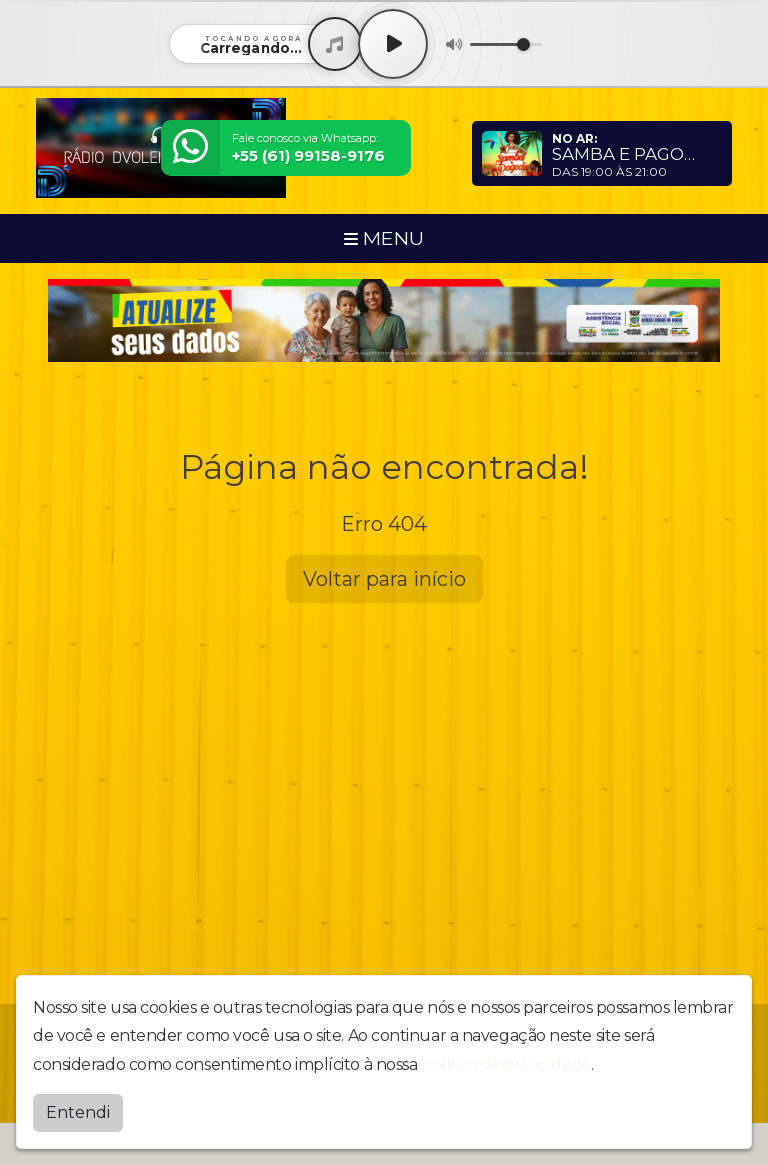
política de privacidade (506, 1064)
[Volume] (506, 44)
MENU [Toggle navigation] (384, 238)
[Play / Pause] (393, 44)
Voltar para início (384, 579)
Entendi (78, 1112)
